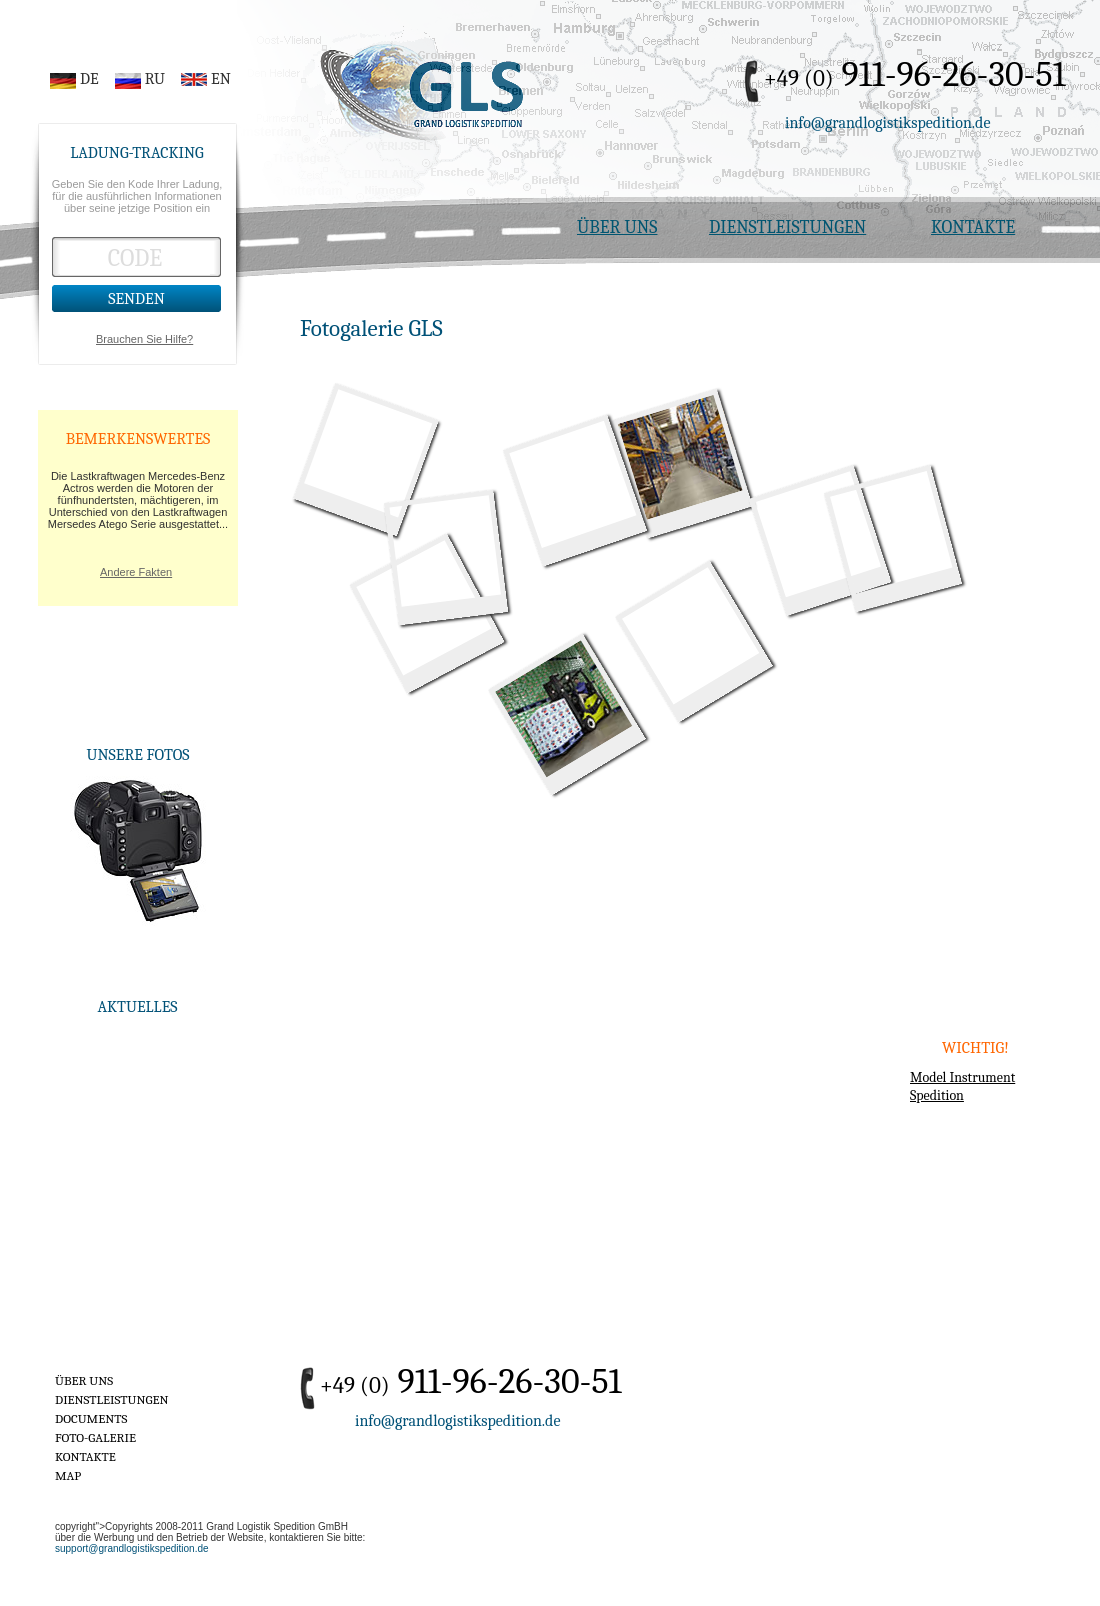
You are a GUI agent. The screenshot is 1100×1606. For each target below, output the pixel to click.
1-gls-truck (368, 453)
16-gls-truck (444, 550)
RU (155, 79)
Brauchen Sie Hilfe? (144, 339)
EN (221, 79)
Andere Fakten (136, 572)
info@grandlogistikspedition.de (888, 123)
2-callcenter (818, 534)
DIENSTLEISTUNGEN (787, 228)
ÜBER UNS (617, 228)
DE (89, 79)
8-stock (563, 708)
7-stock (680, 457)
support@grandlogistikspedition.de (132, 1548)
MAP (68, 1475)
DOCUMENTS (91, 1418)
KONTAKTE (973, 228)
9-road (891, 532)
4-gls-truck (690, 635)
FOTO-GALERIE (95, 1437)
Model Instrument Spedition (962, 1086)
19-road (572, 484)
